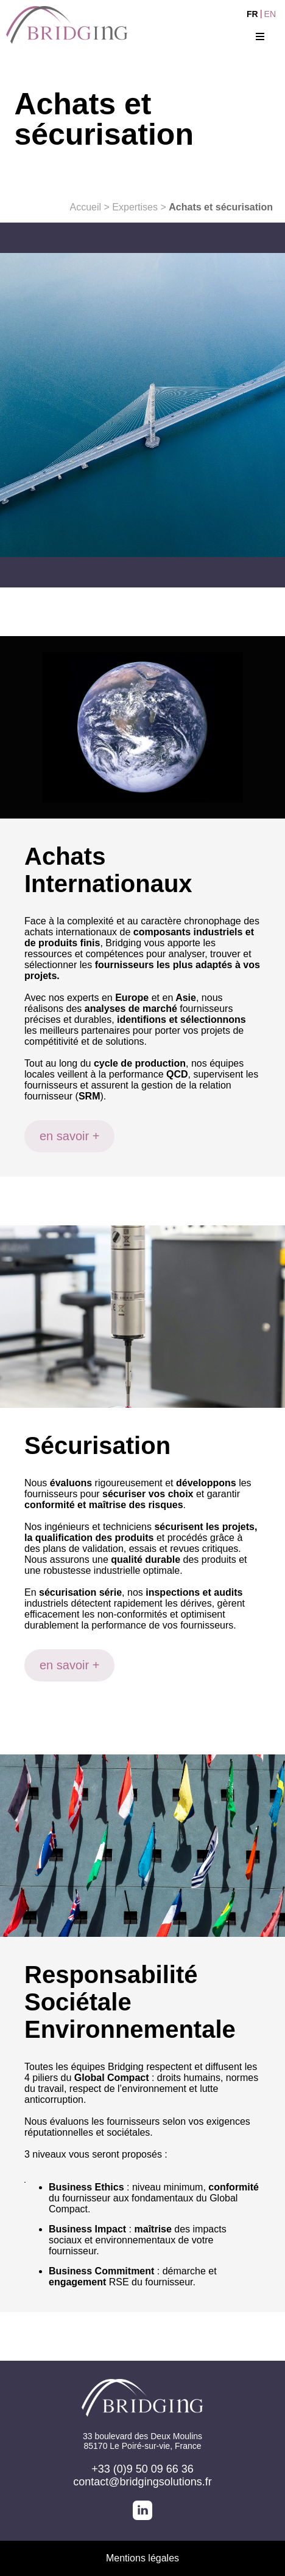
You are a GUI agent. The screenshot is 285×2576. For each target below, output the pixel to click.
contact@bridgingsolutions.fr (142, 2482)
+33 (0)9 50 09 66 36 (142, 2469)
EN (270, 14)
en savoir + (69, 1136)
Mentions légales (142, 2558)
